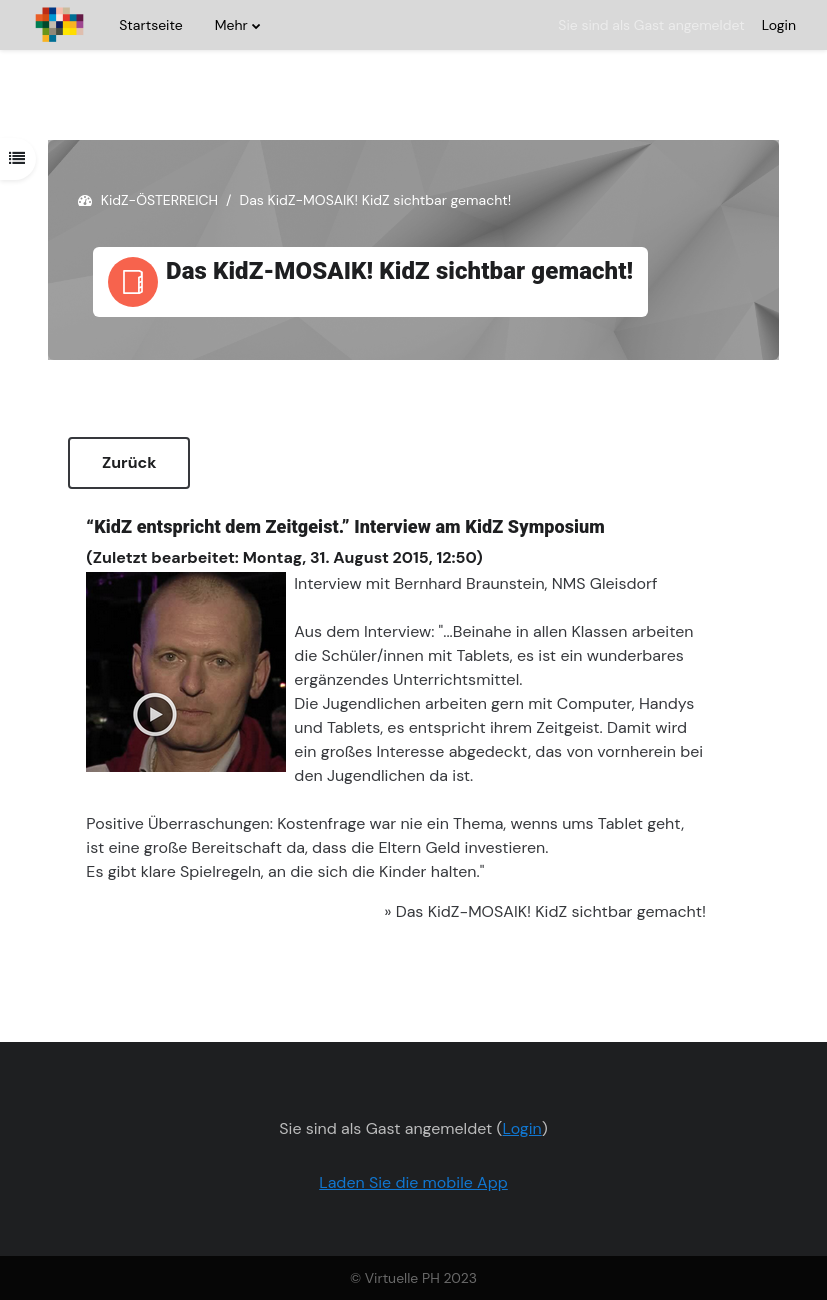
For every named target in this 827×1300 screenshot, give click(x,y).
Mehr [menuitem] (231, 25)
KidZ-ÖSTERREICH (159, 200)
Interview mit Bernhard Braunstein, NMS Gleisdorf (475, 583)
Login (779, 25)
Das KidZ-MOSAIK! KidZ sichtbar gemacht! (551, 911)
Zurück (129, 462)
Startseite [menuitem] (150, 25)
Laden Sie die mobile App (413, 1182)
